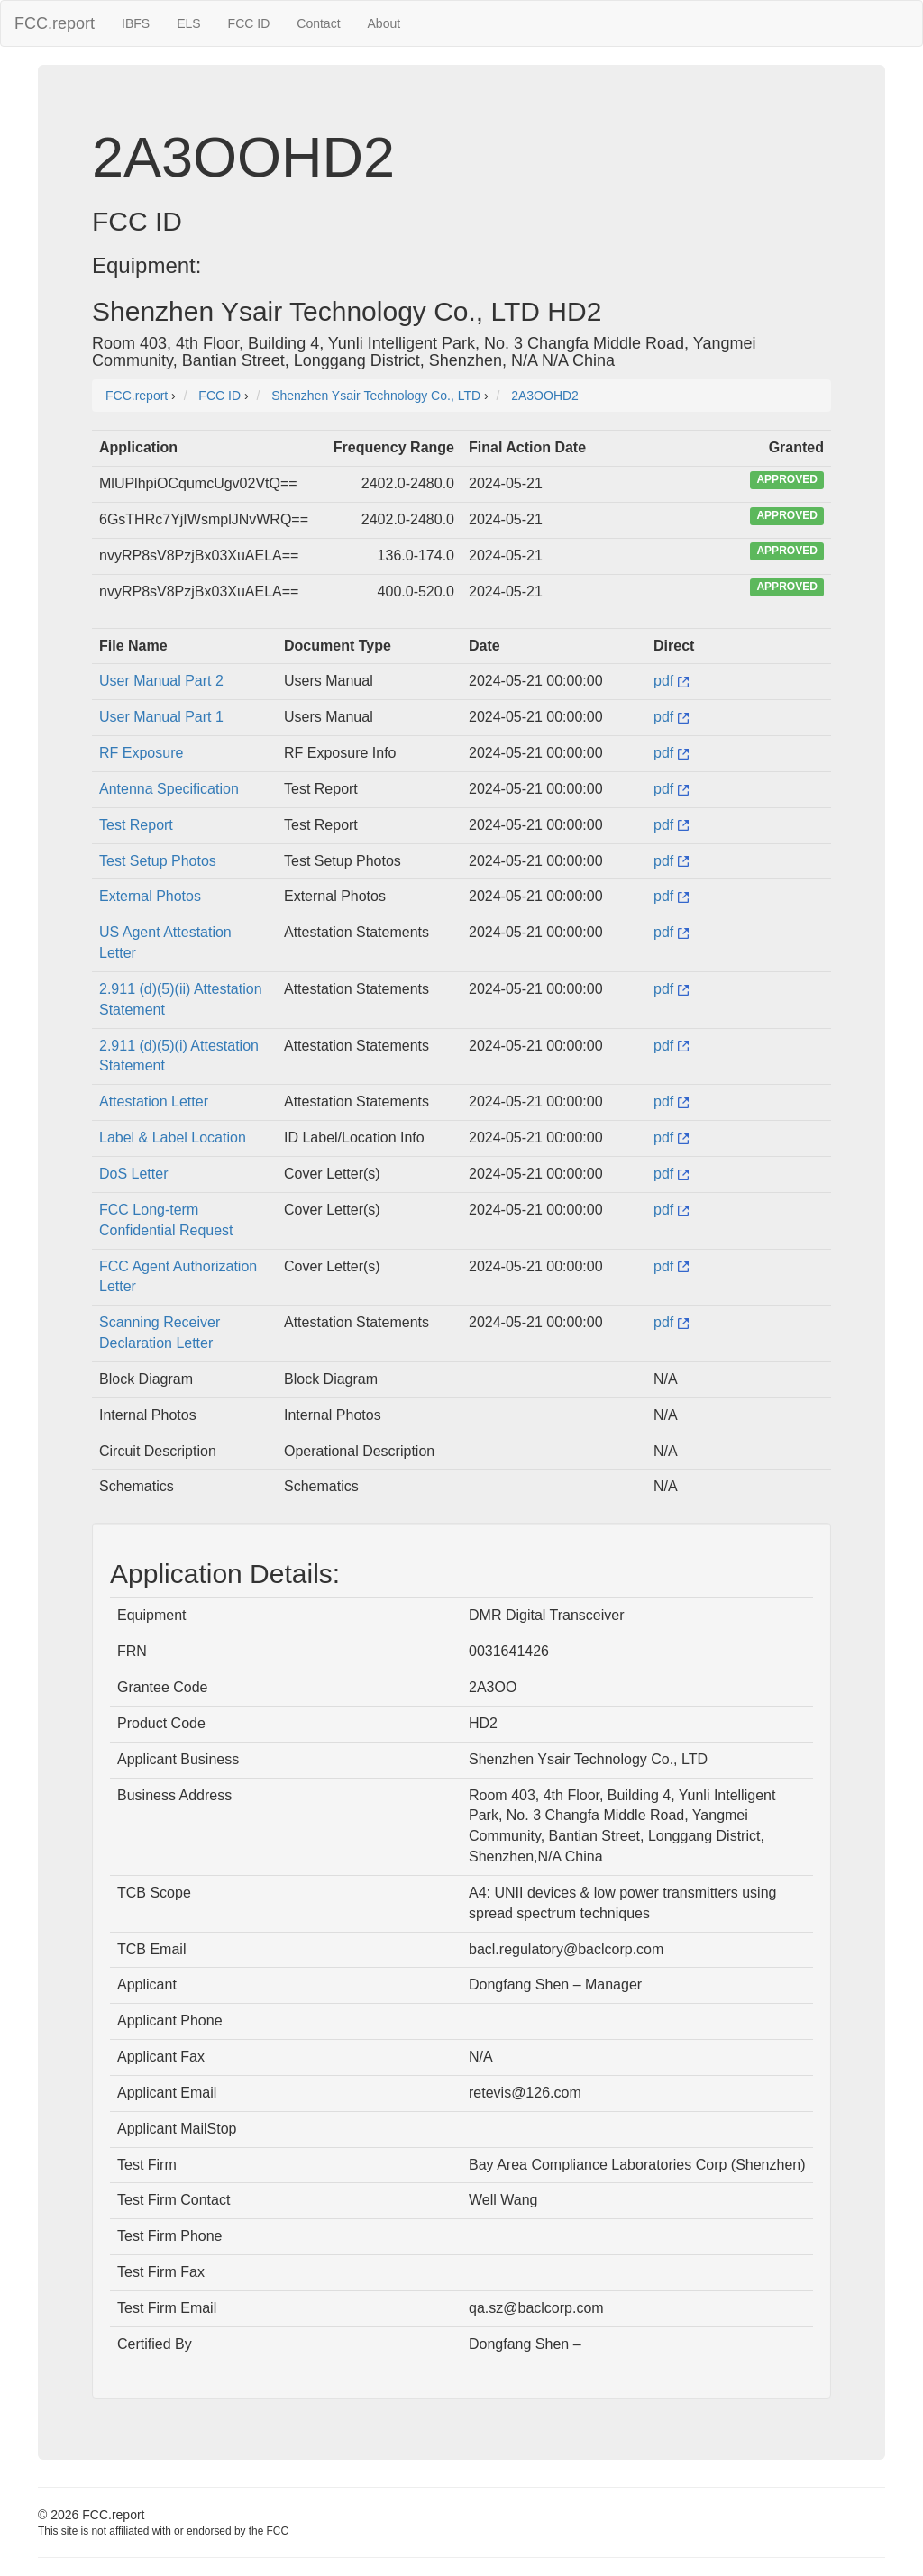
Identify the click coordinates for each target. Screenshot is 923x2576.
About (384, 23)
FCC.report (54, 23)
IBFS (136, 23)
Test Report (136, 825)
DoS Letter (133, 1173)
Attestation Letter (153, 1101)
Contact (318, 23)
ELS (188, 23)
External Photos (150, 896)
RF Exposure (141, 752)
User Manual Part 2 (161, 680)
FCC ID (249, 23)
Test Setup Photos (157, 861)
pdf (671, 680)
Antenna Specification (169, 788)
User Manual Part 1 (161, 716)
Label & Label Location (172, 1137)
